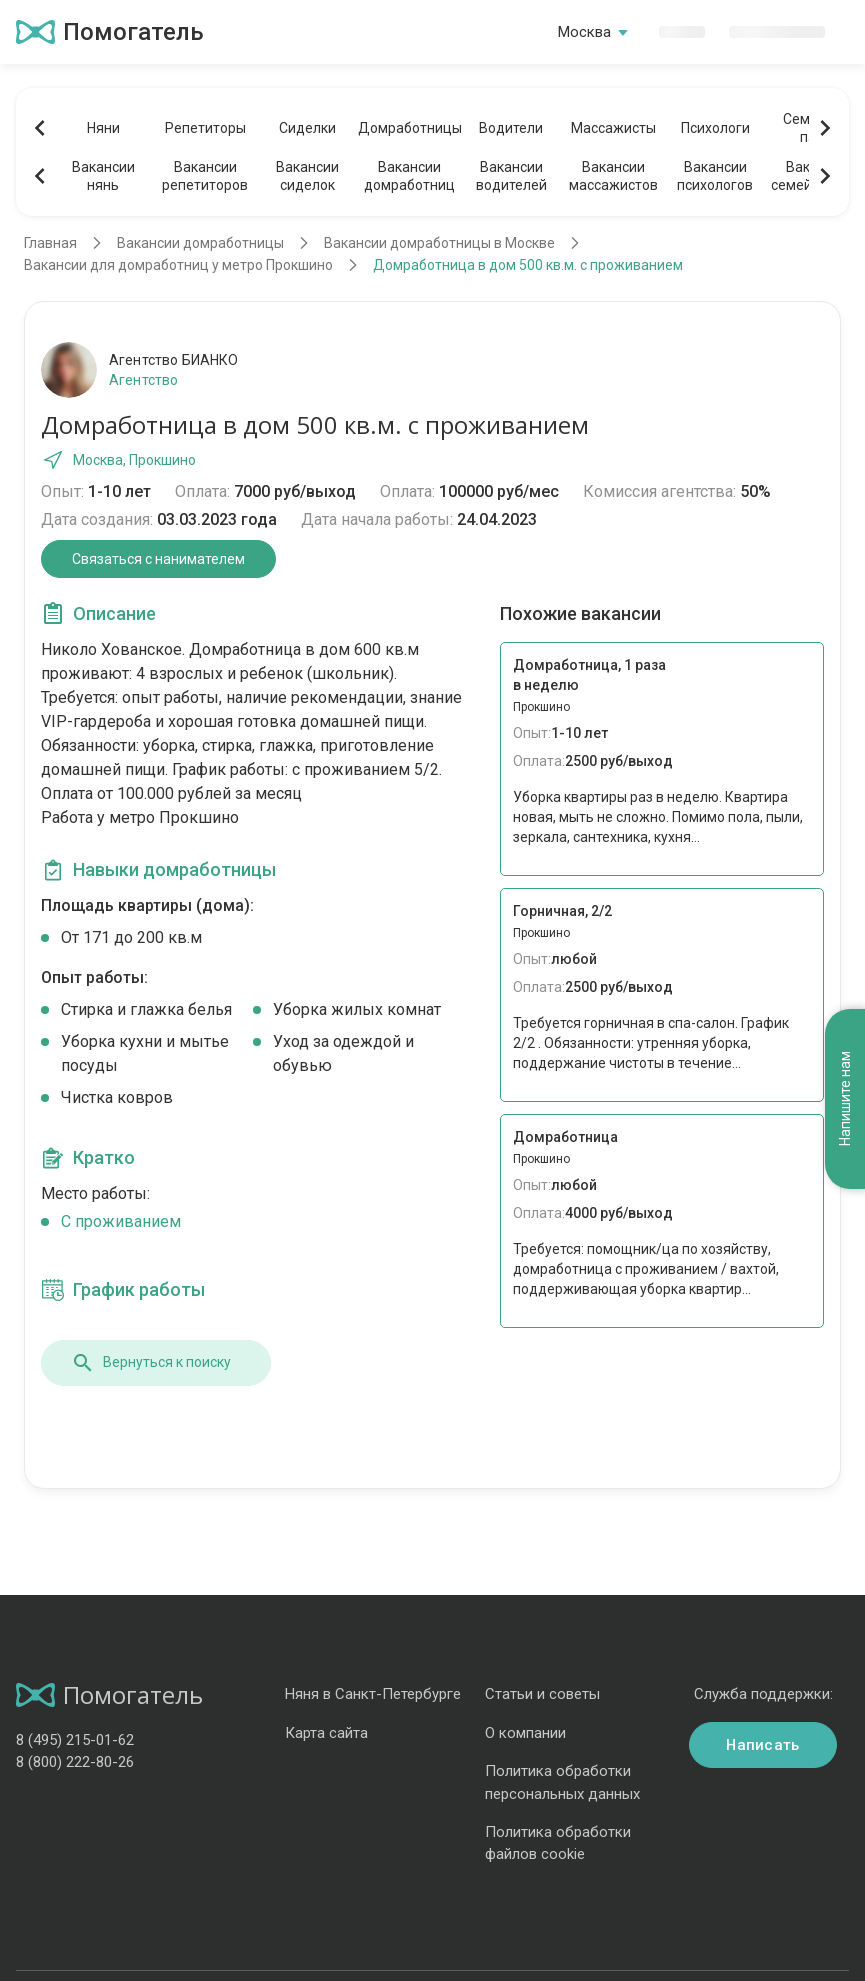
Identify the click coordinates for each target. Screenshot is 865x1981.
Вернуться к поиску (151, 1363)
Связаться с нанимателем (158, 559)
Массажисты (613, 128)
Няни (103, 128)
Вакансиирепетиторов (205, 176)
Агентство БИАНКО (173, 360)
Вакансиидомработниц (409, 176)
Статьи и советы (542, 1694)
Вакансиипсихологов (715, 176)
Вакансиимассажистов (613, 176)
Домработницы (409, 128)
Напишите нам (845, 1098)
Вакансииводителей (511, 176)
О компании (525, 1733)
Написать (762, 1745)
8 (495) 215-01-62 (75, 1740)
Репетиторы (205, 128)
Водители (511, 128)
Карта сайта (326, 1733)
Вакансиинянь (103, 176)
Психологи (715, 128)
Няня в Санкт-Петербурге (373, 1694)
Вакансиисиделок (307, 176)
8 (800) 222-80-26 (75, 1762)
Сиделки (307, 128)
